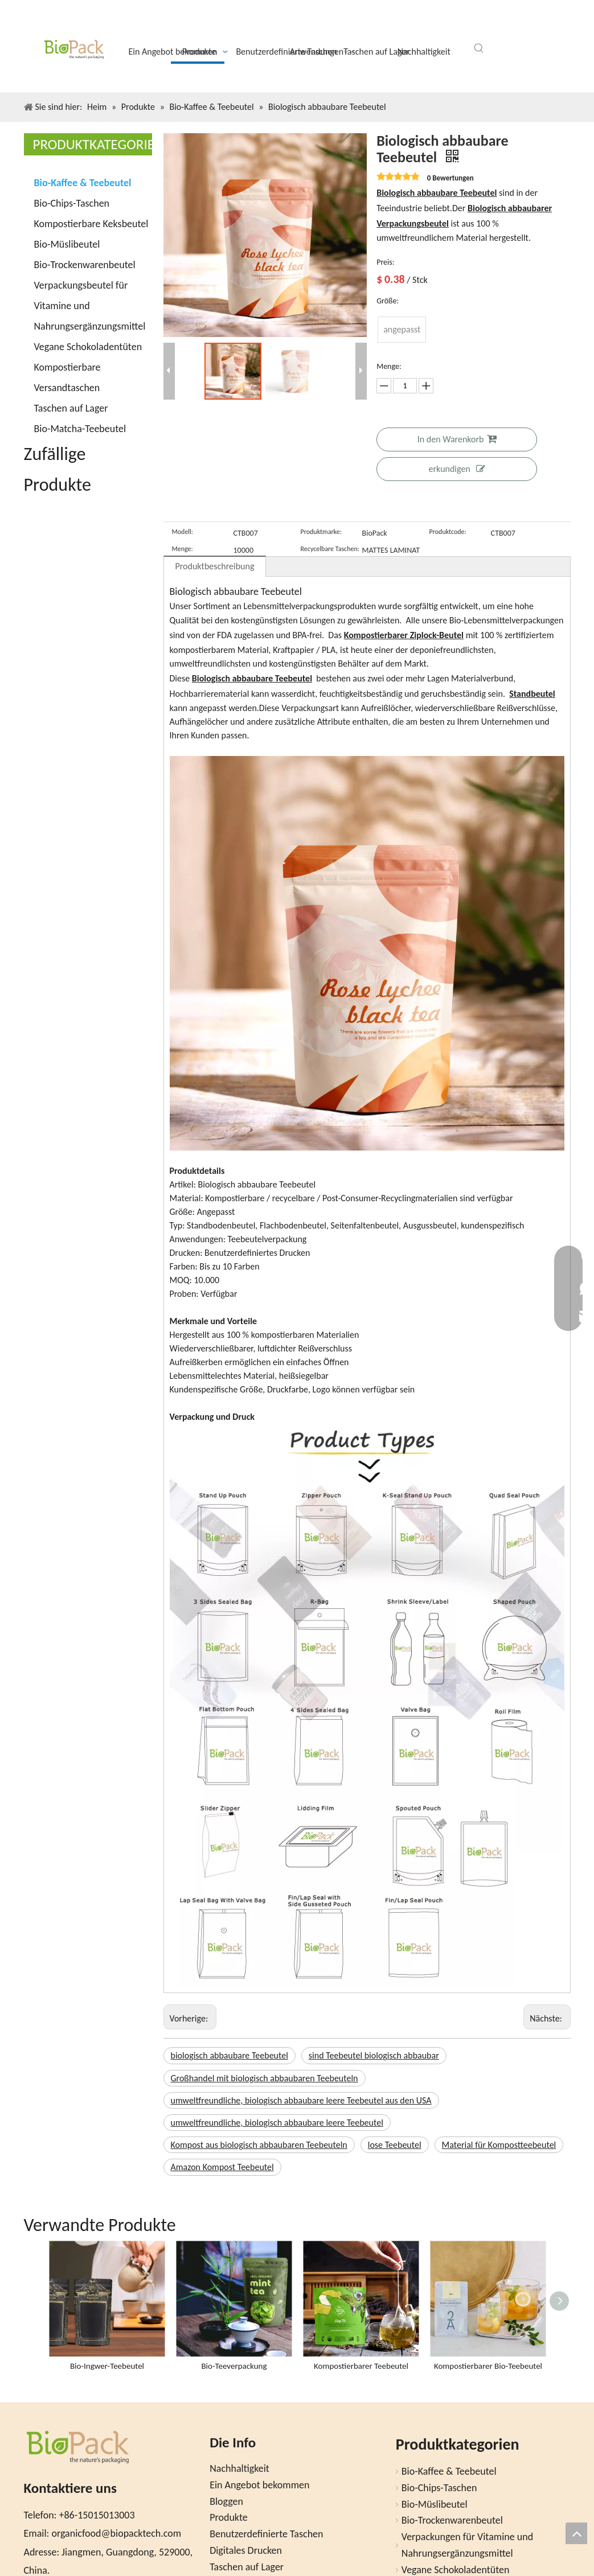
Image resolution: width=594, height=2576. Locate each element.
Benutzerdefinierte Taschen (266, 2534)
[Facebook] (480, 24)
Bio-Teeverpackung (234, 2366)
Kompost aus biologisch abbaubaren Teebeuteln (259, 2144)
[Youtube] (518, 24)
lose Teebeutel (394, 2144)
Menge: (182, 549)
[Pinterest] (557, 24)
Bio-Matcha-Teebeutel (80, 428)
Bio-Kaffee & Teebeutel (83, 182)
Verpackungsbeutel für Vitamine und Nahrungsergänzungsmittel (90, 305)
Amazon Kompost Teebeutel (222, 2167)
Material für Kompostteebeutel (499, 2144)
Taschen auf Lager (71, 408)
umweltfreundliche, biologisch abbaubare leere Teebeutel (277, 2122)
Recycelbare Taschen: (330, 549)
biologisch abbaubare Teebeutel (229, 2055)
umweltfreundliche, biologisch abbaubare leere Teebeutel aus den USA (301, 2100)
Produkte (229, 2517)
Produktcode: (447, 532)
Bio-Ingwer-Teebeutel (107, 2366)
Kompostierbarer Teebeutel (361, 2366)
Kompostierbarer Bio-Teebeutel (488, 2366)
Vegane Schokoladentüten (88, 346)
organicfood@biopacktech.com (116, 2533)
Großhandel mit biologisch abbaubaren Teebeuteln (264, 2078)
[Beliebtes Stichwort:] (479, 48)
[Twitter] (499, 24)
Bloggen (226, 2501)
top (576, 2533)
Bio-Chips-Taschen (72, 203)
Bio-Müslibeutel (67, 244)
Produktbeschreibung (215, 566)
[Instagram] (537, 24)
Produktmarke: (321, 532)
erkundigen (457, 468)
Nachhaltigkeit (239, 2468)
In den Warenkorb (457, 439)
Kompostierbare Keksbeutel (91, 223)
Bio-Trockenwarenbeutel (85, 264)
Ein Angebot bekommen (259, 2485)
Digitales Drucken (246, 2550)
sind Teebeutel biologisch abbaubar (374, 2055)
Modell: (183, 532)
